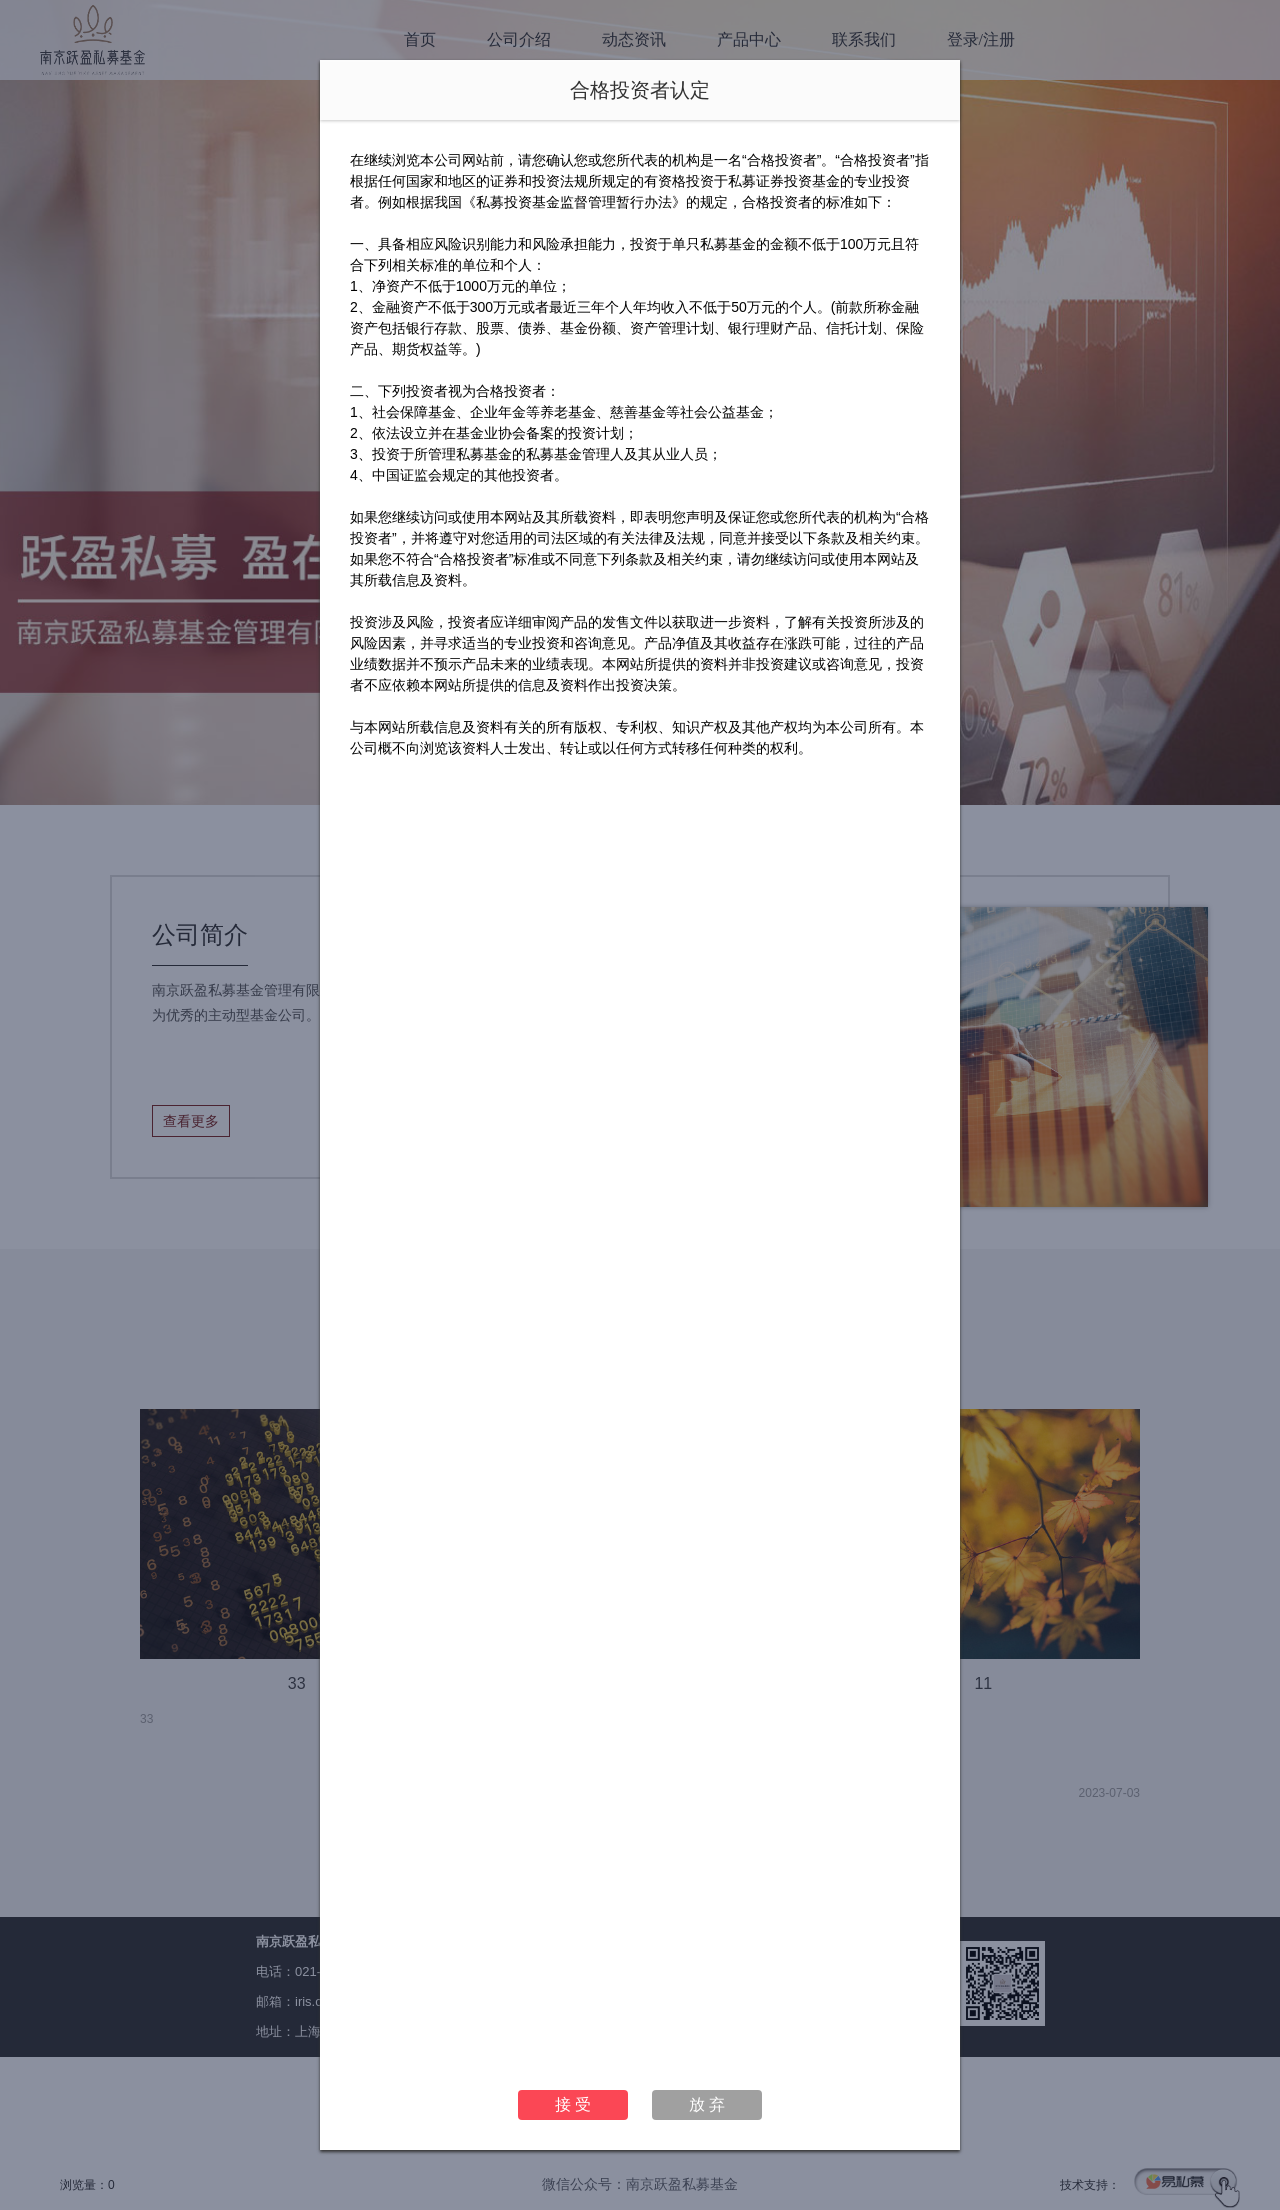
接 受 (573, 2104)
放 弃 (707, 2104)
